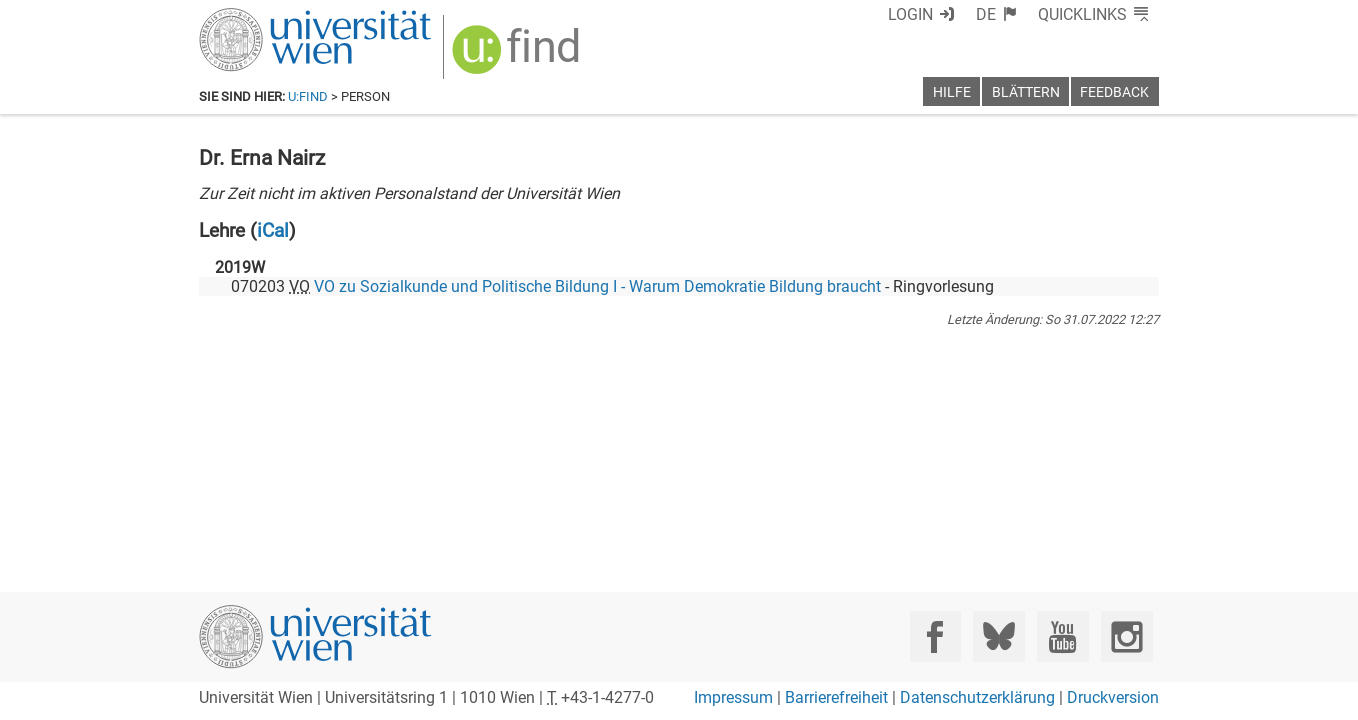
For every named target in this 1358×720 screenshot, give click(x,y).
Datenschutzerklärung (977, 697)
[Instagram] (1126, 636)
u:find (308, 96)
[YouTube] (1062, 636)
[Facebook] (935, 636)
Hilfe (952, 92)
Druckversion (1113, 697)
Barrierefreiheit (836, 697)
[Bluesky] (998, 636)
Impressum (733, 697)
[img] (518, 56)
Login (910, 14)
